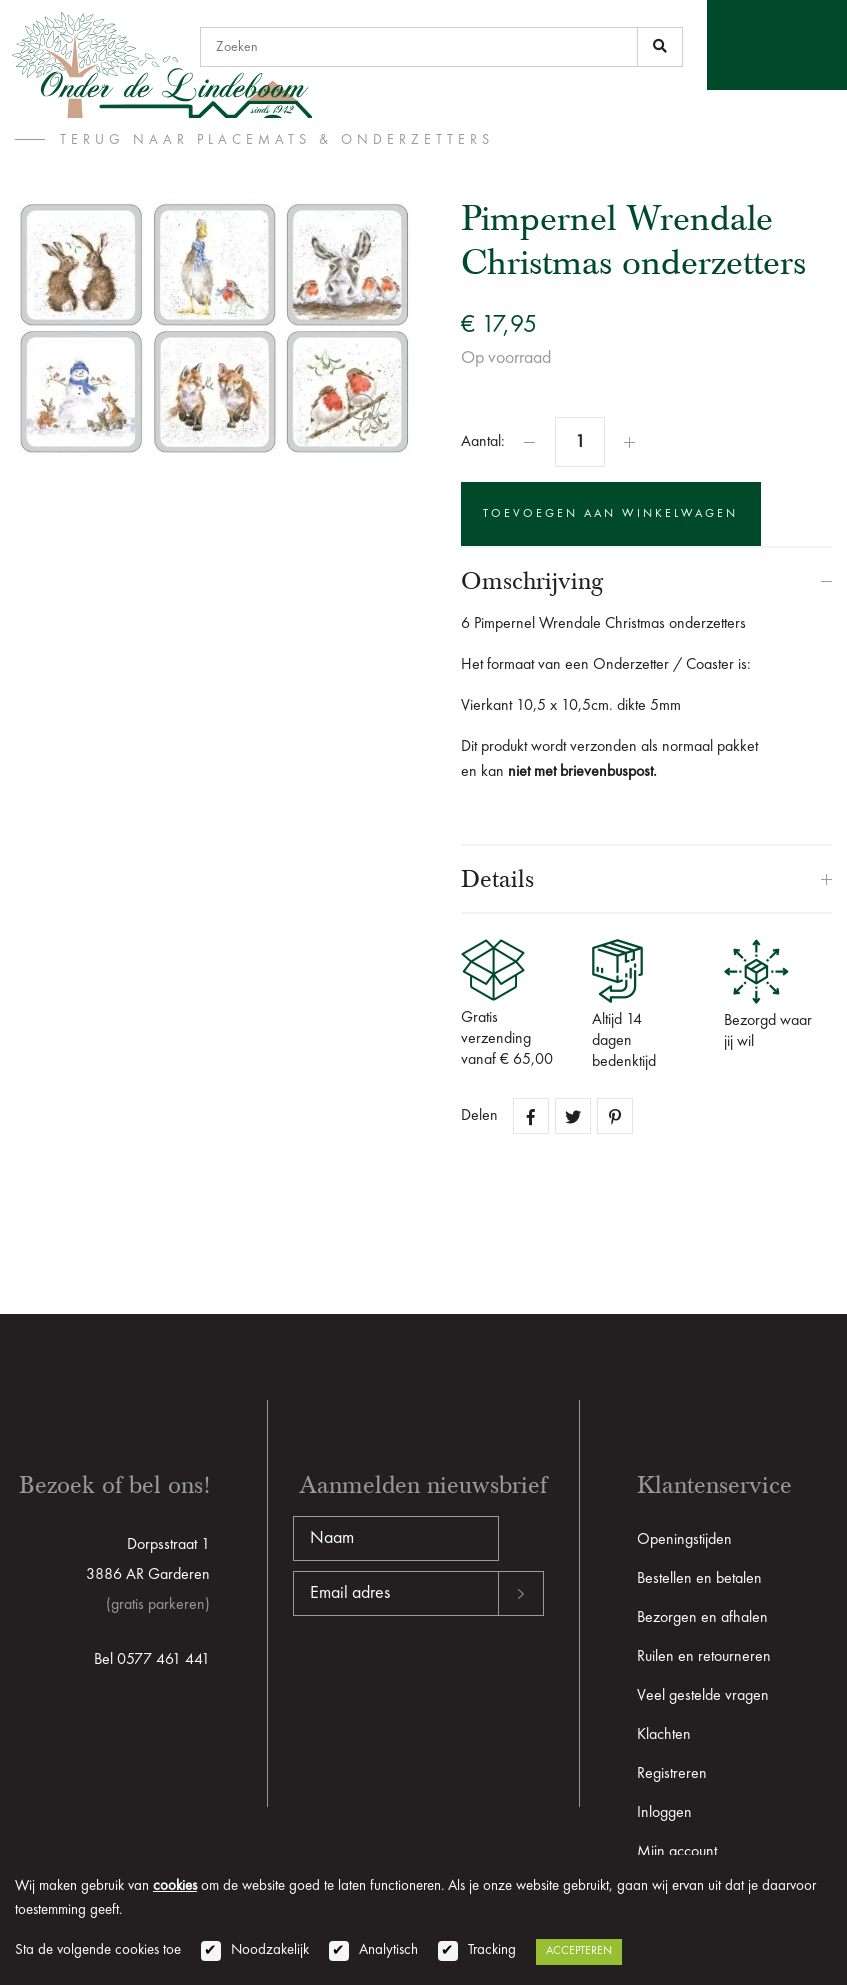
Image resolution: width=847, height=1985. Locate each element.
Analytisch (388, 1950)
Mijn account (677, 1852)
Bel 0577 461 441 (152, 1660)
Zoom (364, 410)
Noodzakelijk (270, 1950)
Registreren (672, 1774)
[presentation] (445, 1680)
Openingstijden (684, 1540)
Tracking (492, 1950)
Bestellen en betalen (699, 1579)
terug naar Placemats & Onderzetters (277, 140)
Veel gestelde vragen (703, 1696)
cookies (175, 1886)
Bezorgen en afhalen (702, 1618)
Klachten (664, 1735)
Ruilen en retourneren (704, 1657)
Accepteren (579, 1951)
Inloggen (664, 1813)
